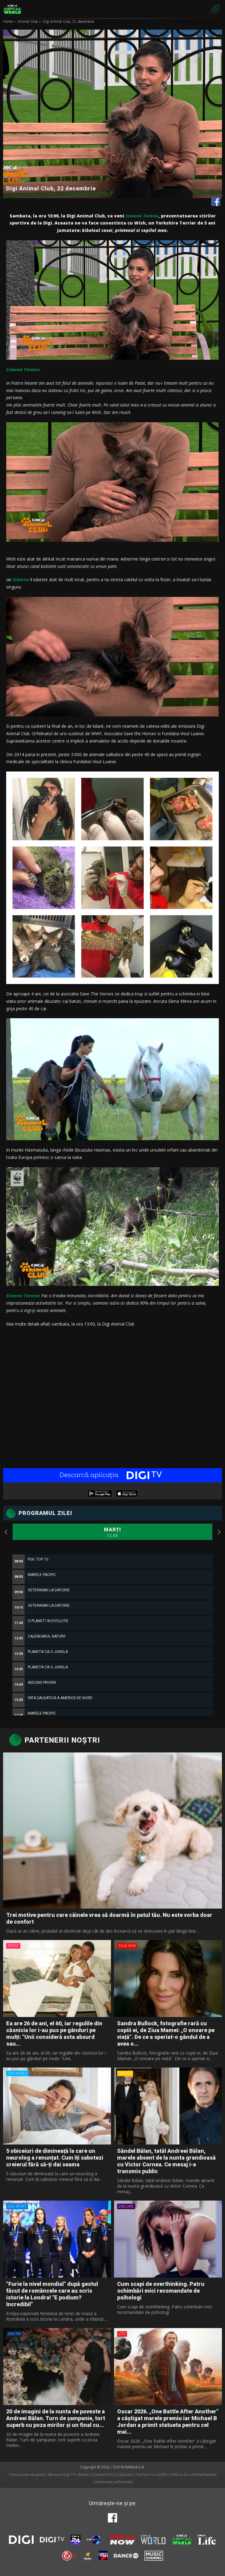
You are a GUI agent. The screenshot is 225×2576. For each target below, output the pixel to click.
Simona (21, 579)
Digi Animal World (12, 9)
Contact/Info (102, 2475)
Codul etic (124, 2475)
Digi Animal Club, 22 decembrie (68, 22)
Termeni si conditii (151, 2475)
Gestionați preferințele (114, 2482)
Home (8, 22)
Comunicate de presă (27, 2475)
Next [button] (219, 1532)
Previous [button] (6, 1532)
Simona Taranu (141, 216)
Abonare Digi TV (61, 2475)
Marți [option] (112, 1532)
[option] (112, 1696)
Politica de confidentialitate (193, 2475)
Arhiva (83, 2475)
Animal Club (28, 22)
